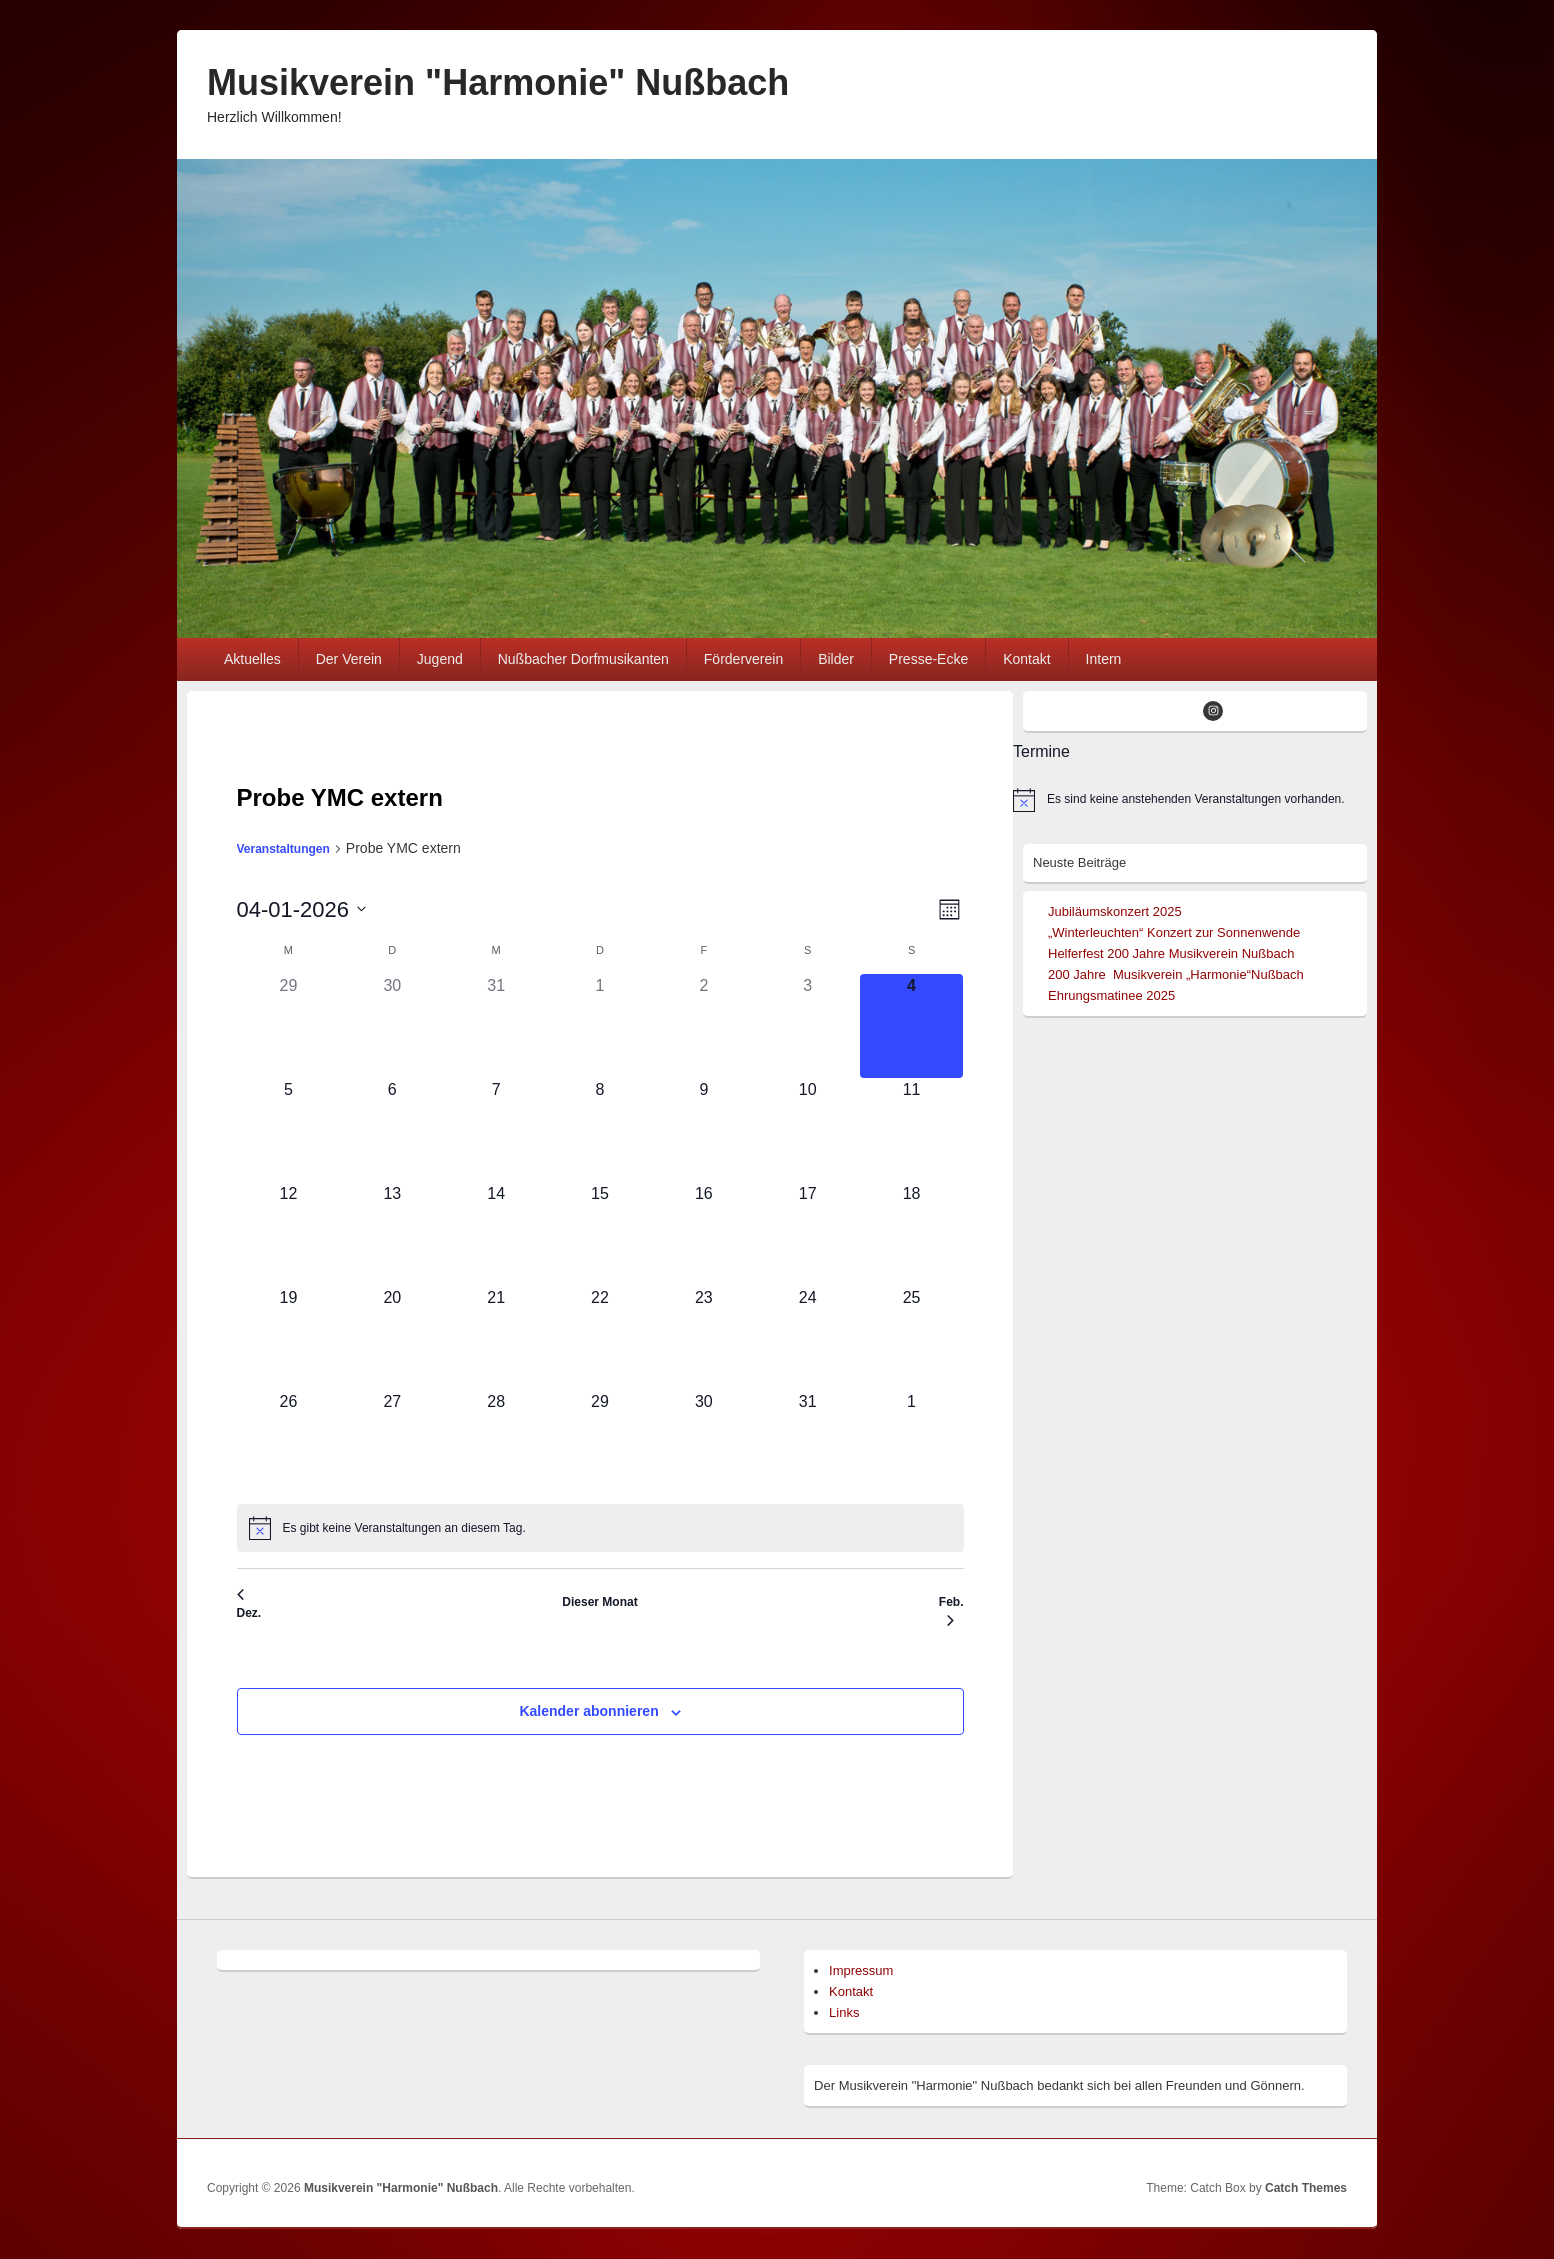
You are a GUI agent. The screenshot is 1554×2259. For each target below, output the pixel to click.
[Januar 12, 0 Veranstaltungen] (289, 1234)
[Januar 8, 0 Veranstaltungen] (600, 1130)
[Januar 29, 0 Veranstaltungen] (600, 1442)
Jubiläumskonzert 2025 (1115, 911)
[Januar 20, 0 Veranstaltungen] (392, 1338)
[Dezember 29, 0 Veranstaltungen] (289, 1026)
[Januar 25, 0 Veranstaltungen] (912, 1338)
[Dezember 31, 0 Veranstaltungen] (496, 1026)
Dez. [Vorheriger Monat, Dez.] (249, 1604)
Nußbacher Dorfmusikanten (583, 659)
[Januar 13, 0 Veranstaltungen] (392, 1234)
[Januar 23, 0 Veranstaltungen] (704, 1338)
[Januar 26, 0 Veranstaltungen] (289, 1442)
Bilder (836, 659)
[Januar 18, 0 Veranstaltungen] (912, 1234)
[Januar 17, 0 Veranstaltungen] (808, 1234)
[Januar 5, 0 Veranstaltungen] (289, 1130)
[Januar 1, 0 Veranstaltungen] (600, 1026)
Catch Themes (1306, 2188)
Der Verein (349, 659)
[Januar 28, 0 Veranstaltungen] (496, 1442)
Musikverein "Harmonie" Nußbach (498, 82)
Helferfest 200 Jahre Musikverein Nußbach (1171, 953)
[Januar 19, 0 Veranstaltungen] (289, 1338)
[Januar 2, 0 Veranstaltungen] (704, 1026)
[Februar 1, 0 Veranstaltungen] (912, 1442)
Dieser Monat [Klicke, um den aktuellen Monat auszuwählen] (599, 1602)
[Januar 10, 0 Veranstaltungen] (808, 1130)
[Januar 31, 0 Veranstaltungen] (808, 1442)
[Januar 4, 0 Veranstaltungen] (912, 1026)
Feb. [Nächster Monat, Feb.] (951, 1611)
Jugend (440, 659)
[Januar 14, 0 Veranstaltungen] (496, 1234)
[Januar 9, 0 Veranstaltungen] (704, 1130)
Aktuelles (252, 659)
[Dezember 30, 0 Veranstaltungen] (392, 1026)
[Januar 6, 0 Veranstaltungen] (392, 1130)
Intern (1104, 659)
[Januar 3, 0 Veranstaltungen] (808, 1026)
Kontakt (1026, 659)
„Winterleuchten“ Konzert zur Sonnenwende (1174, 932)
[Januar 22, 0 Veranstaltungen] (600, 1338)
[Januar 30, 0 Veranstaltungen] (704, 1442)
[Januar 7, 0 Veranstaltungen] (496, 1130)
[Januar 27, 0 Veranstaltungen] (392, 1442)
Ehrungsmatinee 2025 (1111, 995)
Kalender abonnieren (588, 1711)
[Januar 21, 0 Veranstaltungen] (496, 1338)
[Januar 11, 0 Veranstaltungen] (912, 1130)
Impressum (861, 1970)
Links (844, 2012)
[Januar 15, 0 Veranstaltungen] (600, 1234)
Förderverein (743, 659)
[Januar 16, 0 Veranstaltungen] (704, 1234)
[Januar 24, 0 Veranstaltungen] (808, 1338)
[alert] (600, 1528)
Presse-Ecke (928, 659)
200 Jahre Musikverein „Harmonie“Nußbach (1176, 974)
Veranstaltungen (283, 849)
